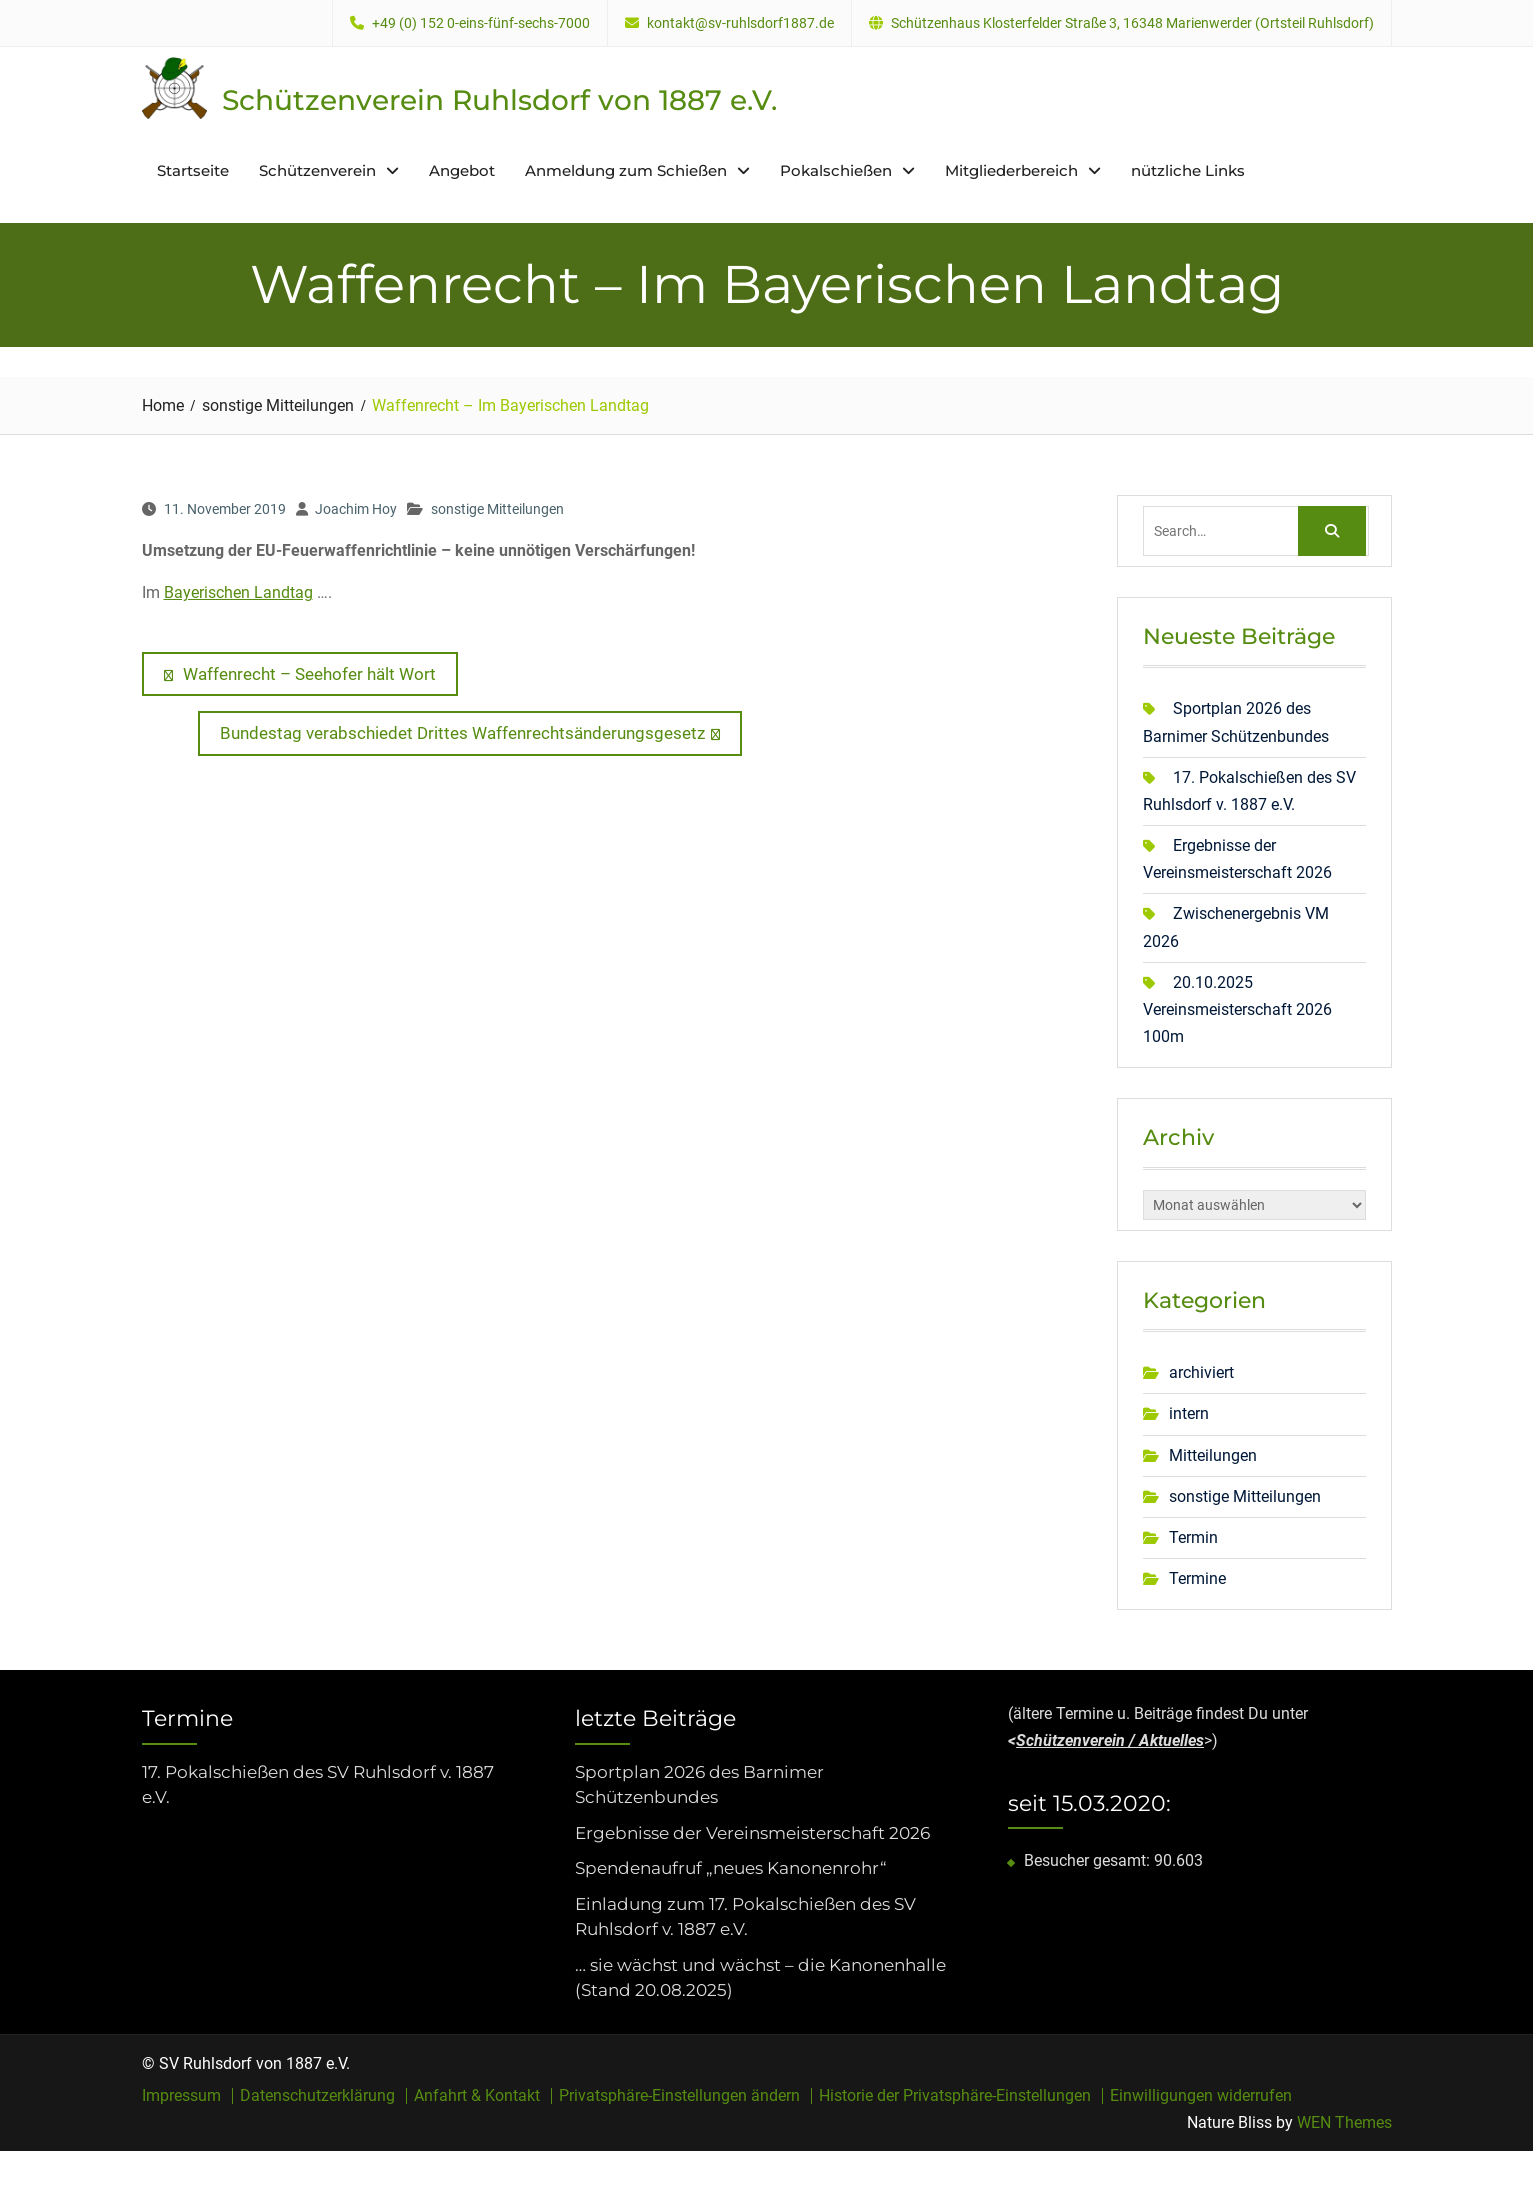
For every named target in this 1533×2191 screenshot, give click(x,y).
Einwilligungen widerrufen (1201, 2096)
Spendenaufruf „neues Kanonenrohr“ (731, 1868)
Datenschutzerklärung (317, 2096)
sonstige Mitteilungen (497, 509)
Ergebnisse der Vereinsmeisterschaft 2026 (752, 1833)
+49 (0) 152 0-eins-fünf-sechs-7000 (481, 23)
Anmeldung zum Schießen (626, 170)
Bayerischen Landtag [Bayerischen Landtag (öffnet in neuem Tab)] (238, 592)
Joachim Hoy (356, 509)
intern (1189, 1413)
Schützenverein (317, 170)
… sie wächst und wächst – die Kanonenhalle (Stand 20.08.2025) (760, 1978)
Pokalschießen (836, 170)
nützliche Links (1188, 170)
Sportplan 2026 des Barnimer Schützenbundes (699, 1785)
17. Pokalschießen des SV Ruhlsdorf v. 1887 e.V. (318, 1785)
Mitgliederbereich (1011, 170)
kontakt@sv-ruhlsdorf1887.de (740, 23)
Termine (1197, 1578)
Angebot (462, 170)
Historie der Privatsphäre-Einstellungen (955, 2096)
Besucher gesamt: (1089, 1860)
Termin (1193, 1537)
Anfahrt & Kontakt (477, 2096)
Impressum (181, 2096)
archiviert (1201, 1372)
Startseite (193, 170)
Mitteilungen (1213, 1455)
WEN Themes (1344, 2122)
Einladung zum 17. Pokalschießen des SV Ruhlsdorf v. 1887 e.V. (745, 1917)
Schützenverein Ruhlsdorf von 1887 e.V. (499, 100)
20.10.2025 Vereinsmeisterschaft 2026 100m (1237, 1009)
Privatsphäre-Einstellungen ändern (679, 2096)
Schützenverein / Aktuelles (1110, 1740)
